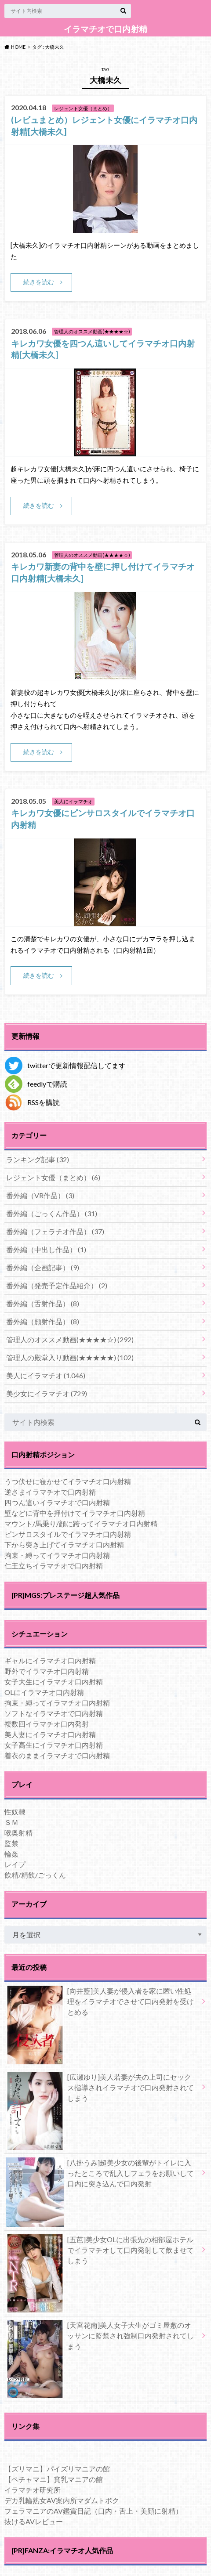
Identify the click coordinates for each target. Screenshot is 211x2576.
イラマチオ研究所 (32, 2490)
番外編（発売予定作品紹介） (56, 1285)
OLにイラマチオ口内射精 (44, 1692)
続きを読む (38, 281)
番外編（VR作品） (40, 1195)
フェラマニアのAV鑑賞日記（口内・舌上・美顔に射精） (93, 2511)
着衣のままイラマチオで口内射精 (57, 1755)
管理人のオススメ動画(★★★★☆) (70, 1339)
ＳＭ (11, 1822)
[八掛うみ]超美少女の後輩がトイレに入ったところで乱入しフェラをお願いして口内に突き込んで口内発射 (100, 2175)
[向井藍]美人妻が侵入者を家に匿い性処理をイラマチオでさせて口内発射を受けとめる (100, 2003)
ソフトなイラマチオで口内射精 (53, 1713)
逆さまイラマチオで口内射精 (50, 1492)
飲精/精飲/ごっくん (35, 1875)
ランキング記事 (37, 1159)
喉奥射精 (18, 1832)
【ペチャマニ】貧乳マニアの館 (53, 2479)
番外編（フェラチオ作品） (55, 1231)
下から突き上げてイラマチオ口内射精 (64, 1544)
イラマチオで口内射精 (105, 29)
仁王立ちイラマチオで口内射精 (53, 1565)
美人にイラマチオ (45, 1375)
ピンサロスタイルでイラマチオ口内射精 (67, 1534)
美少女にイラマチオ (46, 1393)
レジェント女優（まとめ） (53, 1177)
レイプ (14, 1864)
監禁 (11, 1843)
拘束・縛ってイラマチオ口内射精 (57, 1555)
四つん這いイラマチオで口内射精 (57, 1502)
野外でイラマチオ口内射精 (46, 1671)
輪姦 (11, 1854)
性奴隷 (14, 1811)
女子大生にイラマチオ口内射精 (53, 1681)
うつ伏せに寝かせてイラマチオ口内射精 (67, 1481)
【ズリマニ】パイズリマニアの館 (57, 2468)
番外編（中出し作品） (46, 1249)
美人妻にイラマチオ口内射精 (50, 1734)
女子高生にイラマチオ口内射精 (53, 1745)
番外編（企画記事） (42, 1267)
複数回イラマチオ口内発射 (46, 1724)
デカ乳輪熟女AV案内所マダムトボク (61, 2500)
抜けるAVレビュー (33, 2521)
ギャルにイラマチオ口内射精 (50, 1660)
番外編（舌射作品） (42, 1303)
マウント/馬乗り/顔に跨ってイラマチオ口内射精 (80, 1523)
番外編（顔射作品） (42, 1321)
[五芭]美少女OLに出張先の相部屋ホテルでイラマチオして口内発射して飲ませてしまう (100, 2251)
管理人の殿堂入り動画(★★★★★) (70, 1357)
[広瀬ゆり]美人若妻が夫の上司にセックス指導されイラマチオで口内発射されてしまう (100, 2089)
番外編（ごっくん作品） (51, 1213)
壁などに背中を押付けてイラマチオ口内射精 (74, 1513)
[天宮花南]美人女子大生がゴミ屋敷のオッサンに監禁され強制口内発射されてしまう (100, 2337)
